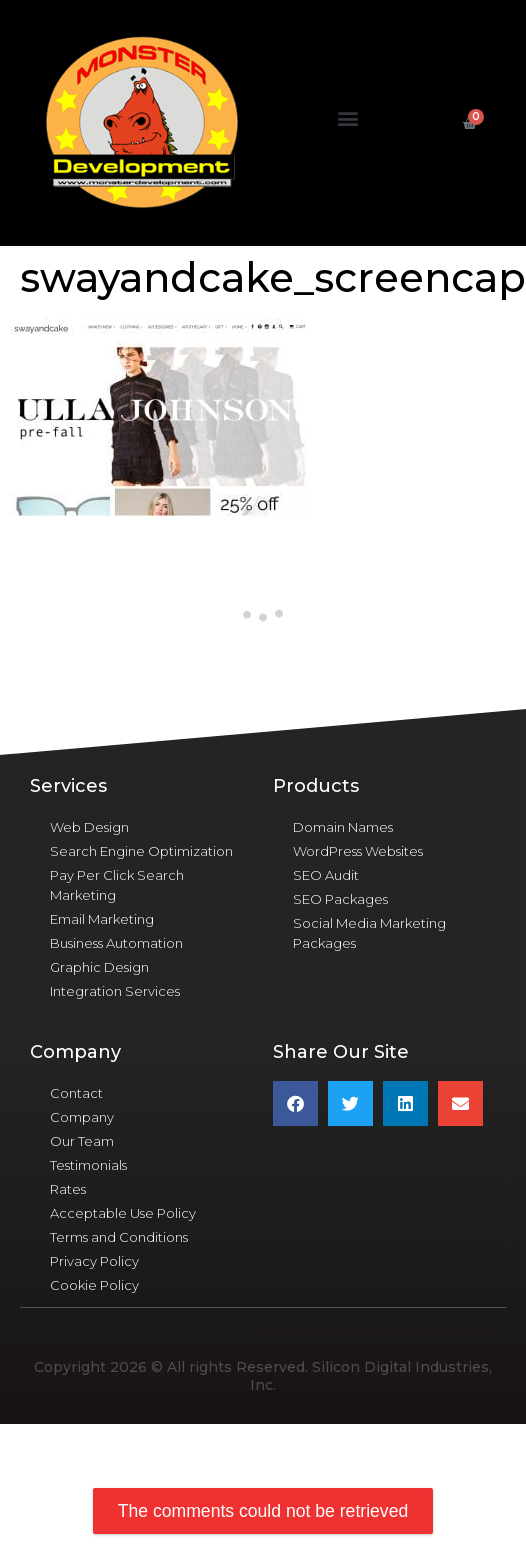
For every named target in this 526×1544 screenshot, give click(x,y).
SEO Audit (326, 875)
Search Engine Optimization (141, 851)
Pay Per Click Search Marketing (117, 885)
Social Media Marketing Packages (369, 933)
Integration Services (115, 991)
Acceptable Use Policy (123, 1213)
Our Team (82, 1141)
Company (82, 1117)
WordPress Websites (358, 851)
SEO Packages (340, 899)
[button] (348, 118)
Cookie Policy (94, 1285)
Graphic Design (99, 967)
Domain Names (343, 827)
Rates (68, 1189)
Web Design (89, 827)
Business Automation (116, 943)
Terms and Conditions (119, 1237)
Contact (76, 1093)
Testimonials (88, 1165)
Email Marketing (102, 919)
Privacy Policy (94, 1261)
